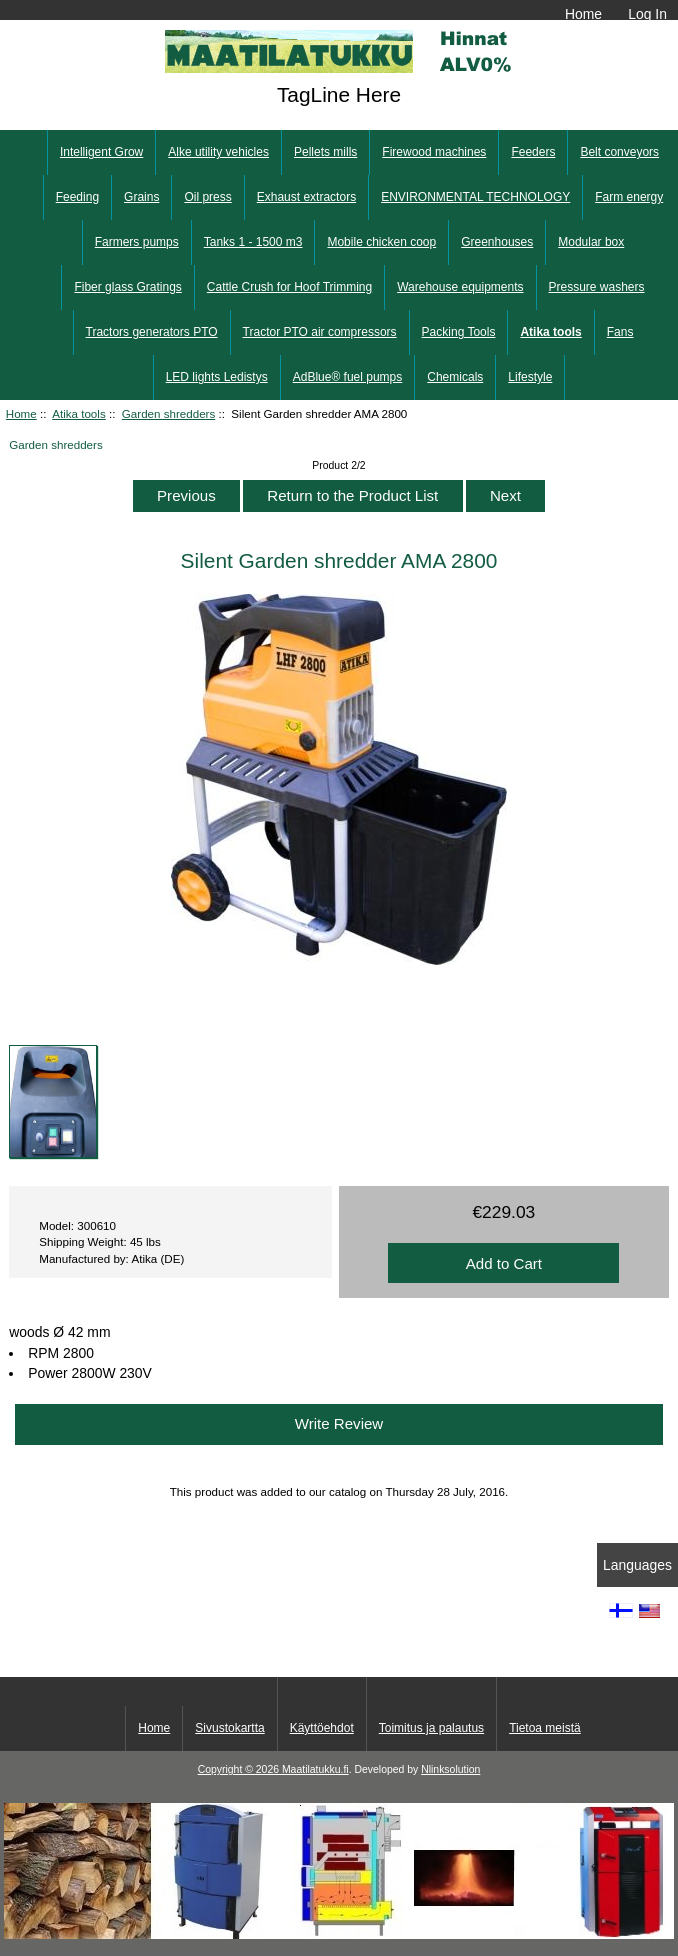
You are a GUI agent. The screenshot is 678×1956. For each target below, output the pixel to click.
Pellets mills (325, 152)
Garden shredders (168, 413)
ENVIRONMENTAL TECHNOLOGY (475, 197)
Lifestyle (530, 377)
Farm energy (629, 197)
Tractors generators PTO (152, 332)
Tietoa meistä (545, 1728)
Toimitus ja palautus (431, 1728)
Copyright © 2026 (240, 1769)
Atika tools (79, 413)
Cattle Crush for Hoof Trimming (289, 287)
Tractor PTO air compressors (320, 332)
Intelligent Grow (101, 152)
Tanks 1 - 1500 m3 (253, 242)
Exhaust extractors (306, 197)
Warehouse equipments (460, 287)
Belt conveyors (619, 152)
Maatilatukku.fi (315, 1769)
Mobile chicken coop (381, 242)
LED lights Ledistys (217, 377)
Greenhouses (497, 242)
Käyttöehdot (322, 1728)
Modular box (591, 242)
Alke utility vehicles (218, 152)
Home (583, 14)
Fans (620, 332)
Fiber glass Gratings (127, 287)
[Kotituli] (339, 1934)
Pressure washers (597, 287)
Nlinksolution (450, 1769)
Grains (141, 197)
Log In (647, 14)
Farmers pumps (137, 242)
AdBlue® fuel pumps (348, 377)
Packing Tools (459, 332)
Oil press (207, 197)
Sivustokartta (229, 1728)
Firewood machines (434, 152)
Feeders (533, 152)
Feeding (77, 197)
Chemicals (455, 377)
